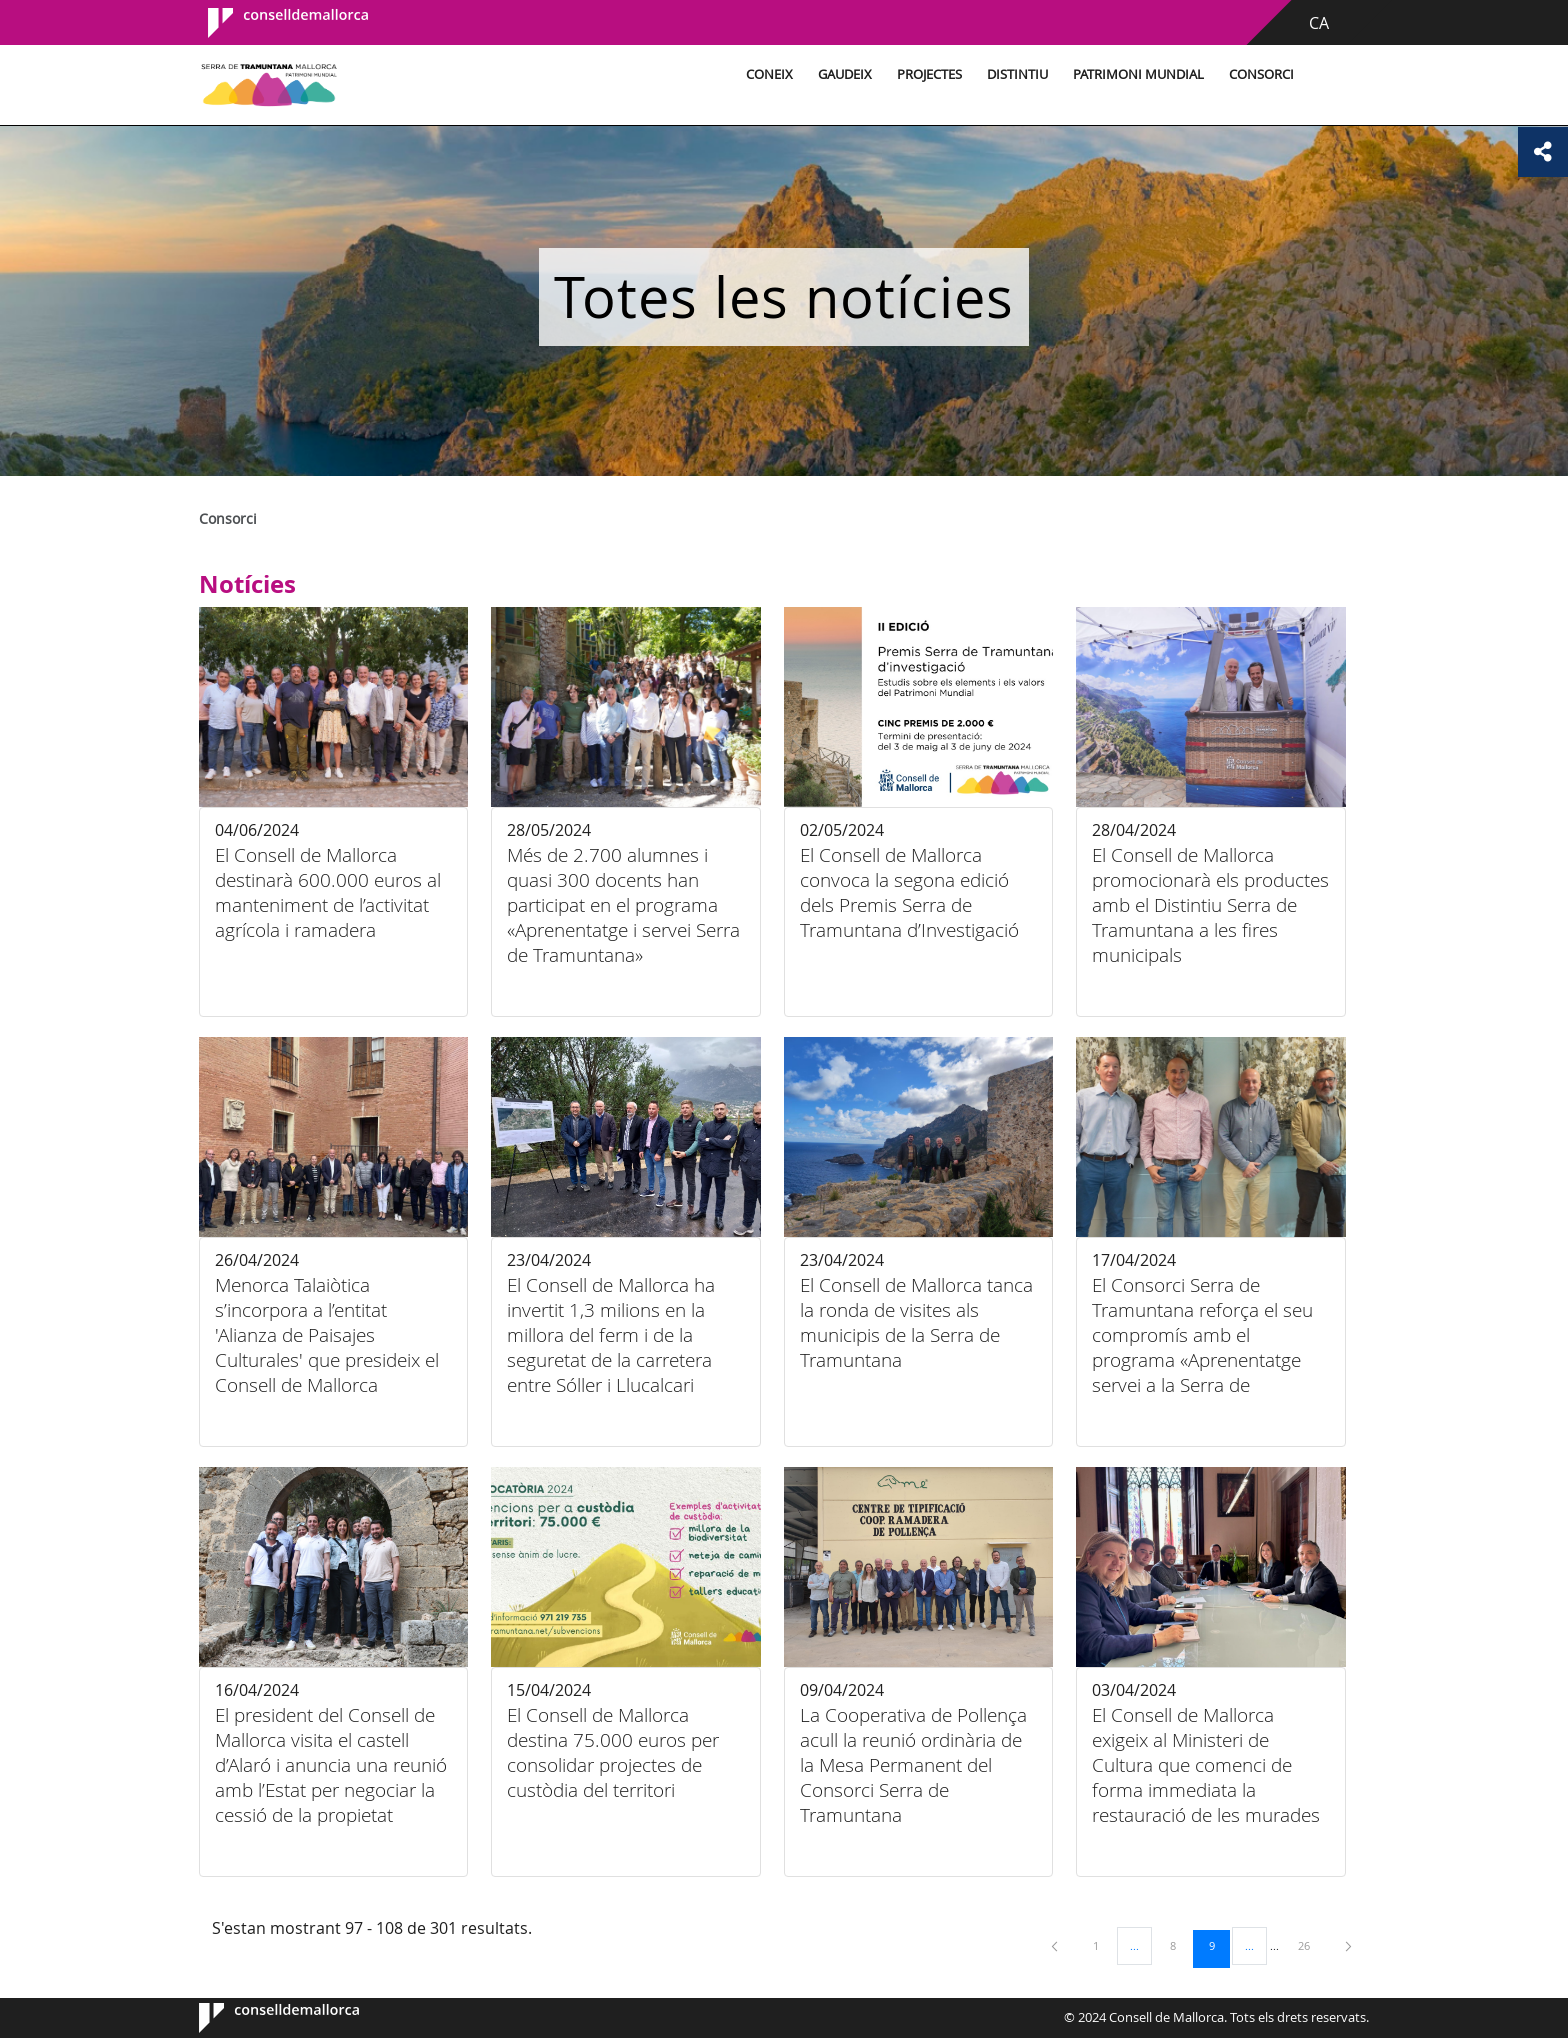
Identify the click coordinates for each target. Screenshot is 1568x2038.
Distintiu (1017, 74)
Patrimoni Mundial (1138, 74)
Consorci (1261, 74)
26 (1311, 1945)
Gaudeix (845, 74)
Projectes (929, 74)
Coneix (769, 74)
